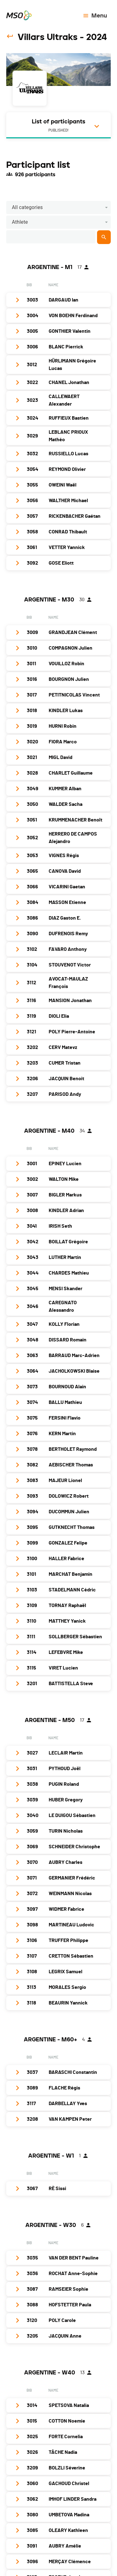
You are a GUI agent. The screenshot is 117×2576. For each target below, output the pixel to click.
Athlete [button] (20, 222)
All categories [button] (27, 207)
